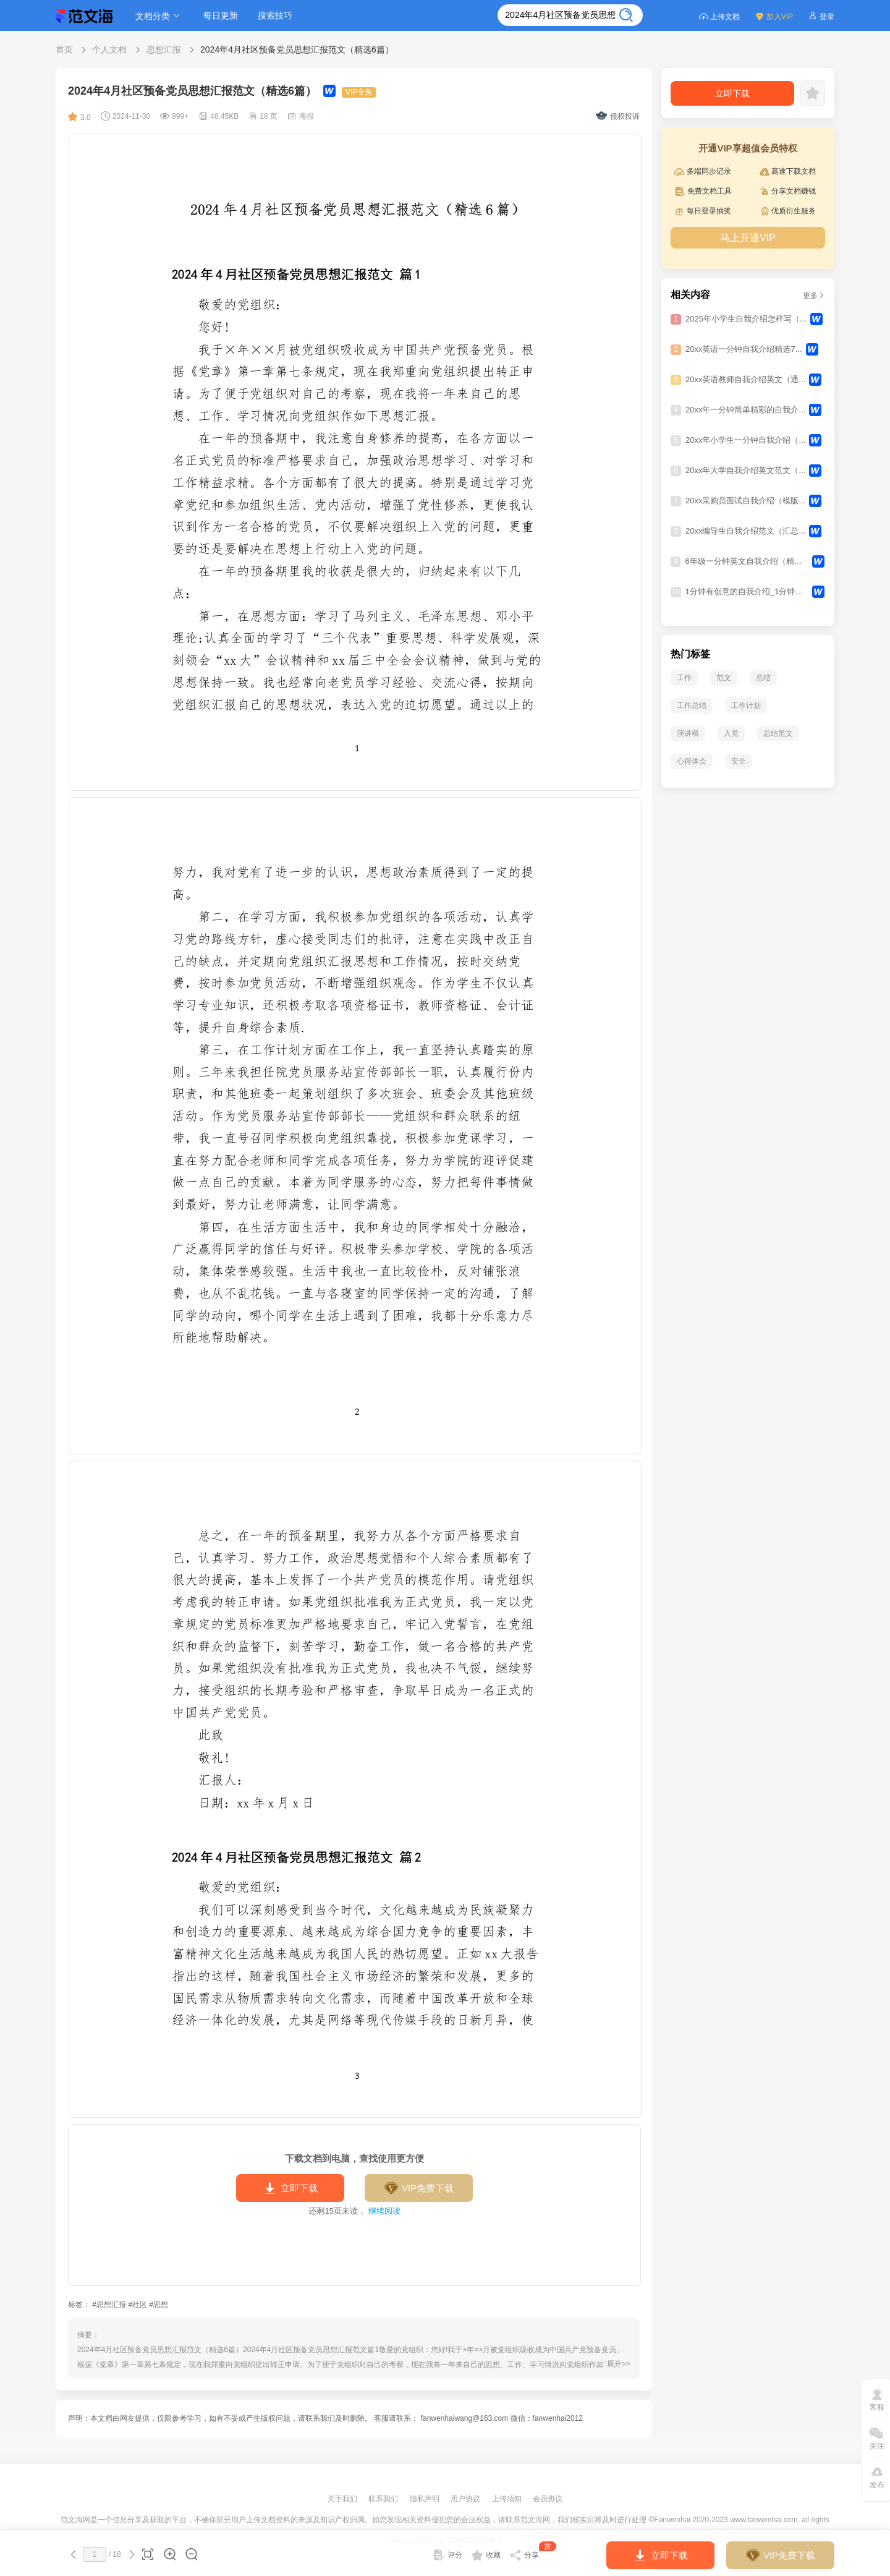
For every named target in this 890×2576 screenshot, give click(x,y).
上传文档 (719, 16)
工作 (684, 677)
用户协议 (466, 2498)
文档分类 (159, 16)
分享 (533, 2553)
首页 (64, 49)
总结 (763, 677)
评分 (447, 2555)
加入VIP (774, 16)
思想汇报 (163, 49)
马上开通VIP (748, 237)
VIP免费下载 (419, 2188)
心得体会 (691, 761)
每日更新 (220, 15)
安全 (738, 761)
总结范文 (778, 733)
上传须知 (507, 2498)
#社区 (137, 2304)
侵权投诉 (618, 116)
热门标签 (690, 654)
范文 (723, 677)
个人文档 (109, 49)
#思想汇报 (109, 2304)
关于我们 (343, 2498)
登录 (821, 16)
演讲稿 (688, 733)
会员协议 (547, 2498)
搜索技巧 (275, 15)
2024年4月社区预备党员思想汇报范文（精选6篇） (297, 49)
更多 (814, 295)
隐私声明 (425, 2498)
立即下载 (290, 2188)
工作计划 (746, 705)
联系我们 (384, 2498)
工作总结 (691, 705)
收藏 (486, 2555)
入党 (731, 733)
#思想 (158, 2304)
